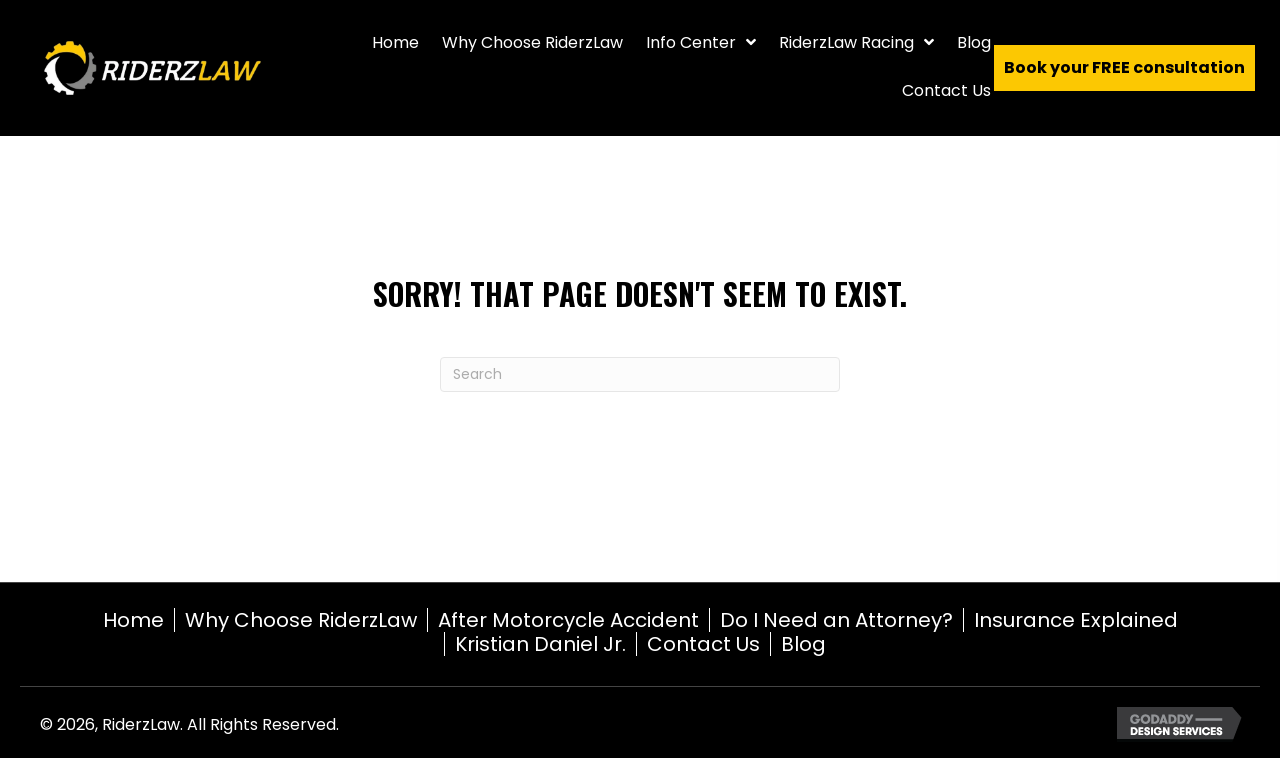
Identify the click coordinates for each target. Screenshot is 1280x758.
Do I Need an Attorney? (836, 620)
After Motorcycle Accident (568, 620)
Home (133, 620)
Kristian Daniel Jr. (540, 644)
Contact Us (703, 644)
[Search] (640, 374)
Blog (803, 644)
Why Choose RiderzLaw (301, 620)
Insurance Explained (1076, 620)
